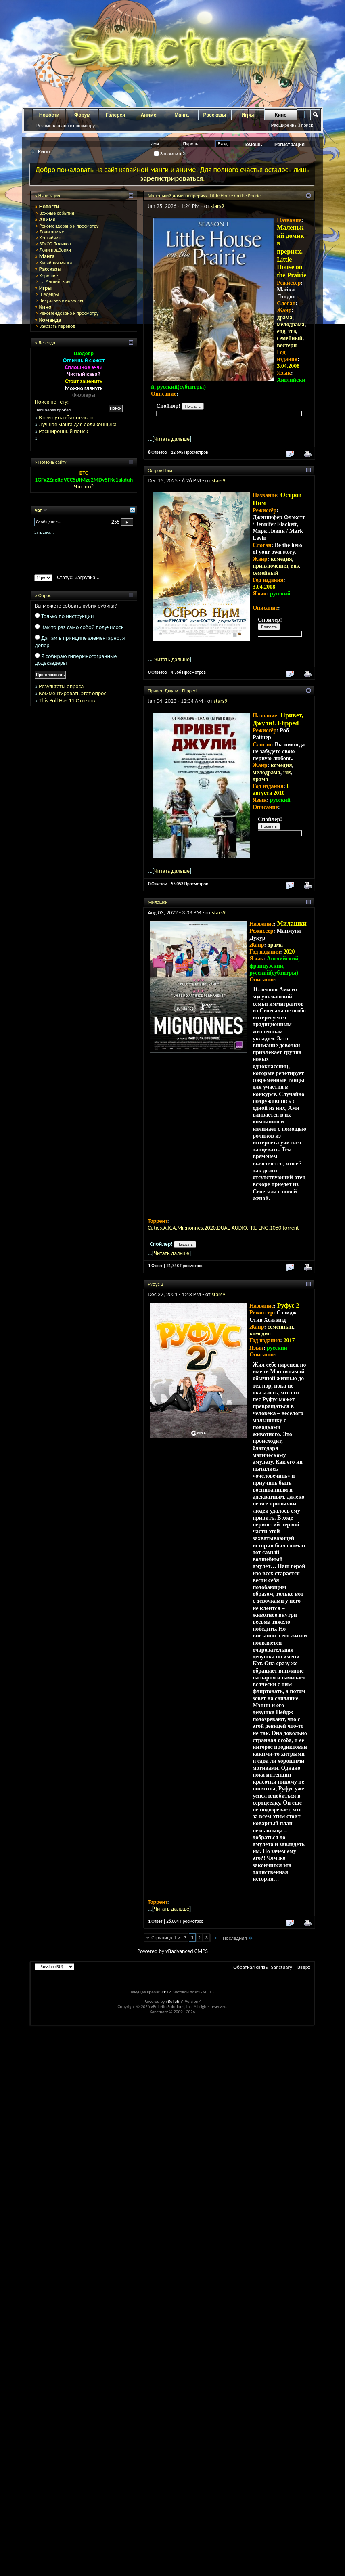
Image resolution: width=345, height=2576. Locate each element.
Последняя (238, 1938)
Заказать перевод (57, 326)
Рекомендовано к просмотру (65, 125)
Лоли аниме (51, 232)
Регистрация (289, 144)
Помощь (252, 144)
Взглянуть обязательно (66, 417)
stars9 (217, 206)
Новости (49, 115)
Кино (280, 115)
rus (292, 331)
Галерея (115, 115)
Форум (82, 115)
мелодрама (291, 324)
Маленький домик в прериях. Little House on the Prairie (204, 196)
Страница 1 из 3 (168, 1938)
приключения (270, 566)
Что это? (84, 486)
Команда (50, 319)
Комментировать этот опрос (72, 693)
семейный (289, 338)
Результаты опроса (61, 686)
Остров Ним (160, 470)
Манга (181, 115)
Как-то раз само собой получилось (82, 627)
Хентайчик (50, 238)
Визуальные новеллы (61, 300)
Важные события (56, 213)
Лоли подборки (55, 250)
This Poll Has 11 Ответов (67, 700)
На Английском (54, 281)
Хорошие (48, 276)
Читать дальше (172, 439)
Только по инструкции (67, 616)
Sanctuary (281, 1967)
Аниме (149, 115)
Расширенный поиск (292, 125)
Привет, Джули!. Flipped (172, 691)
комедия (281, 559)
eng (281, 331)
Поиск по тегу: (52, 401)
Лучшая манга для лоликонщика (77, 424)
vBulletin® (175, 2001)
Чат (39, 510)
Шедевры (49, 294)
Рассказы (214, 115)
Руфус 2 (155, 1284)
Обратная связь (250, 1967)
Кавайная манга (55, 263)
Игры (45, 288)
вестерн (287, 345)
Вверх (303, 1967)
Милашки (157, 902)
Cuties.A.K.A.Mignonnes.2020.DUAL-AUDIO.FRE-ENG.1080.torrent (223, 1227)
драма (284, 317)
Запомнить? (169, 153)
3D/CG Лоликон (55, 244)
